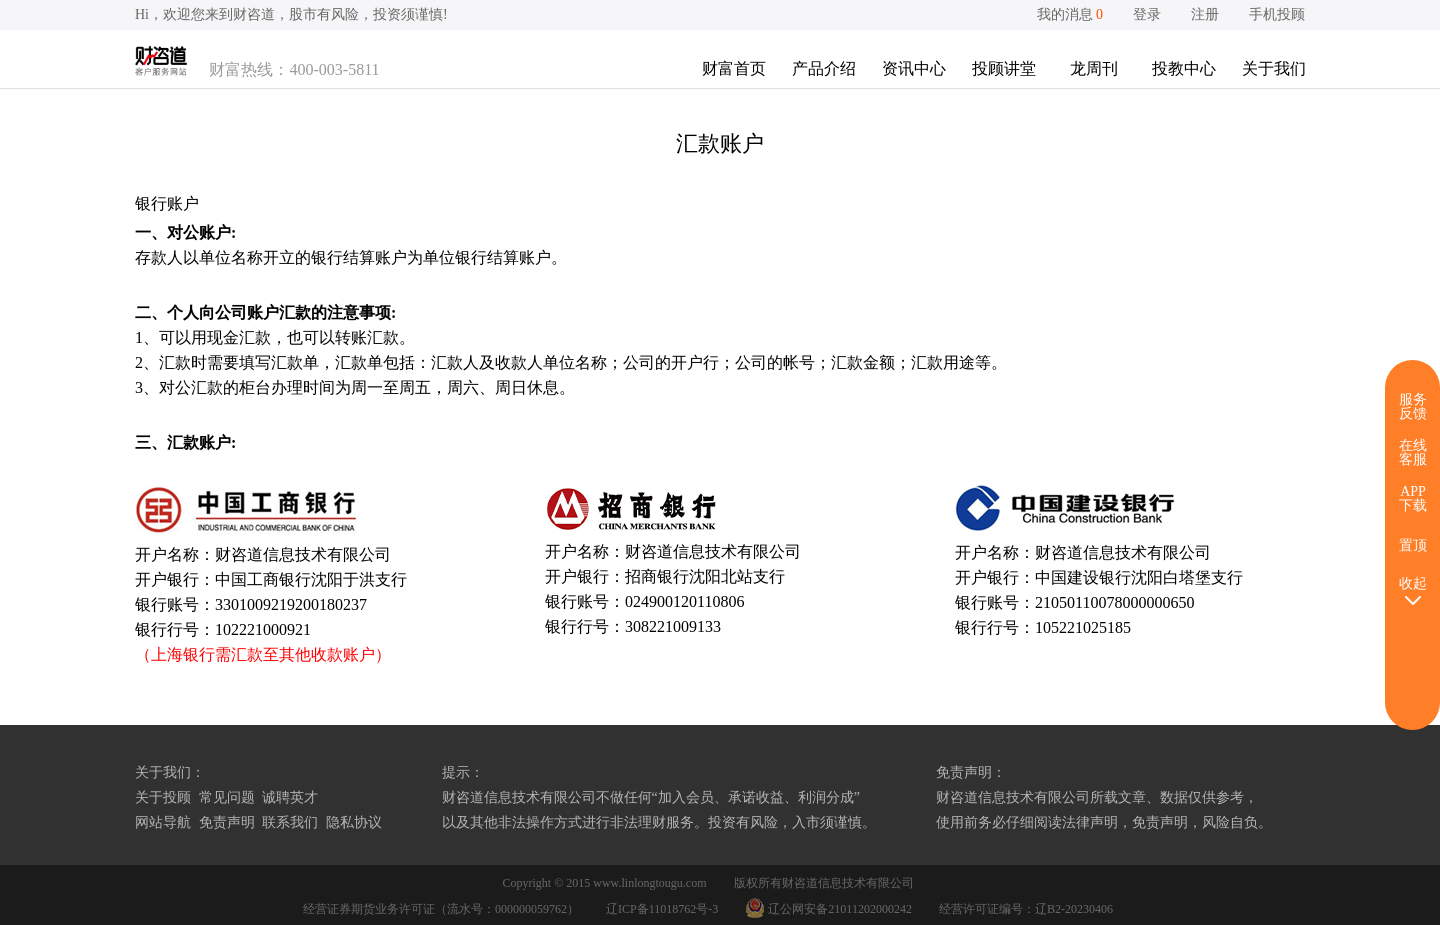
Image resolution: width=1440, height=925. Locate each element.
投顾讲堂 (1004, 68)
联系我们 (290, 822)
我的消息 (1070, 14)
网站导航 (163, 822)
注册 (1205, 14)
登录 (1147, 14)
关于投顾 (163, 797)
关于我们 (1274, 68)
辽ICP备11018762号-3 (662, 909)
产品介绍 (824, 68)
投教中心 (1184, 68)
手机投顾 (1277, 14)
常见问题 (227, 797)
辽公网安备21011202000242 (830, 909)
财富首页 (734, 68)
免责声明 (227, 822)
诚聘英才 (290, 797)
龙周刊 (1094, 68)
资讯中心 (914, 68)
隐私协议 (354, 822)
